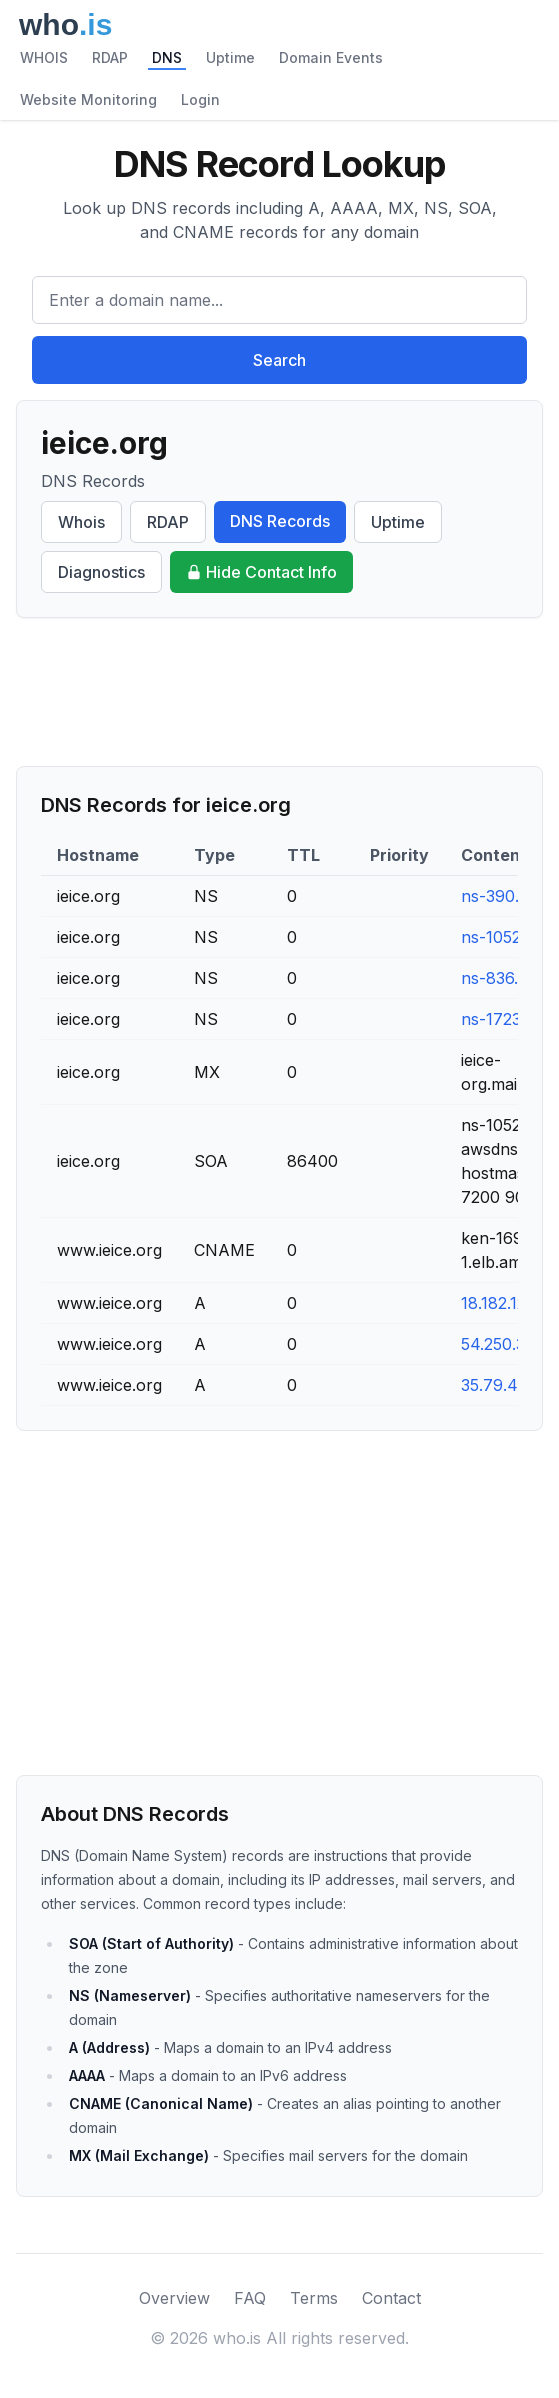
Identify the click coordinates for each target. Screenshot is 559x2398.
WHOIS (44, 57)
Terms (314, 2298)
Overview (174, 2298)
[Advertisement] (279, 692)
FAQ (250, 2298)
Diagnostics (101, 572)
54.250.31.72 (508, 1344)
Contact (391, 2298)
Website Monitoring (88, 99)
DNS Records (280, 521)
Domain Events (331, 57)
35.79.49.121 (507, 1385)
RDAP (110, 57)
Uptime (230, 57)
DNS (167, 57)
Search (279, 360)
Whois (81, 522)
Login (200, 99)
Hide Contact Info (261, 572)
